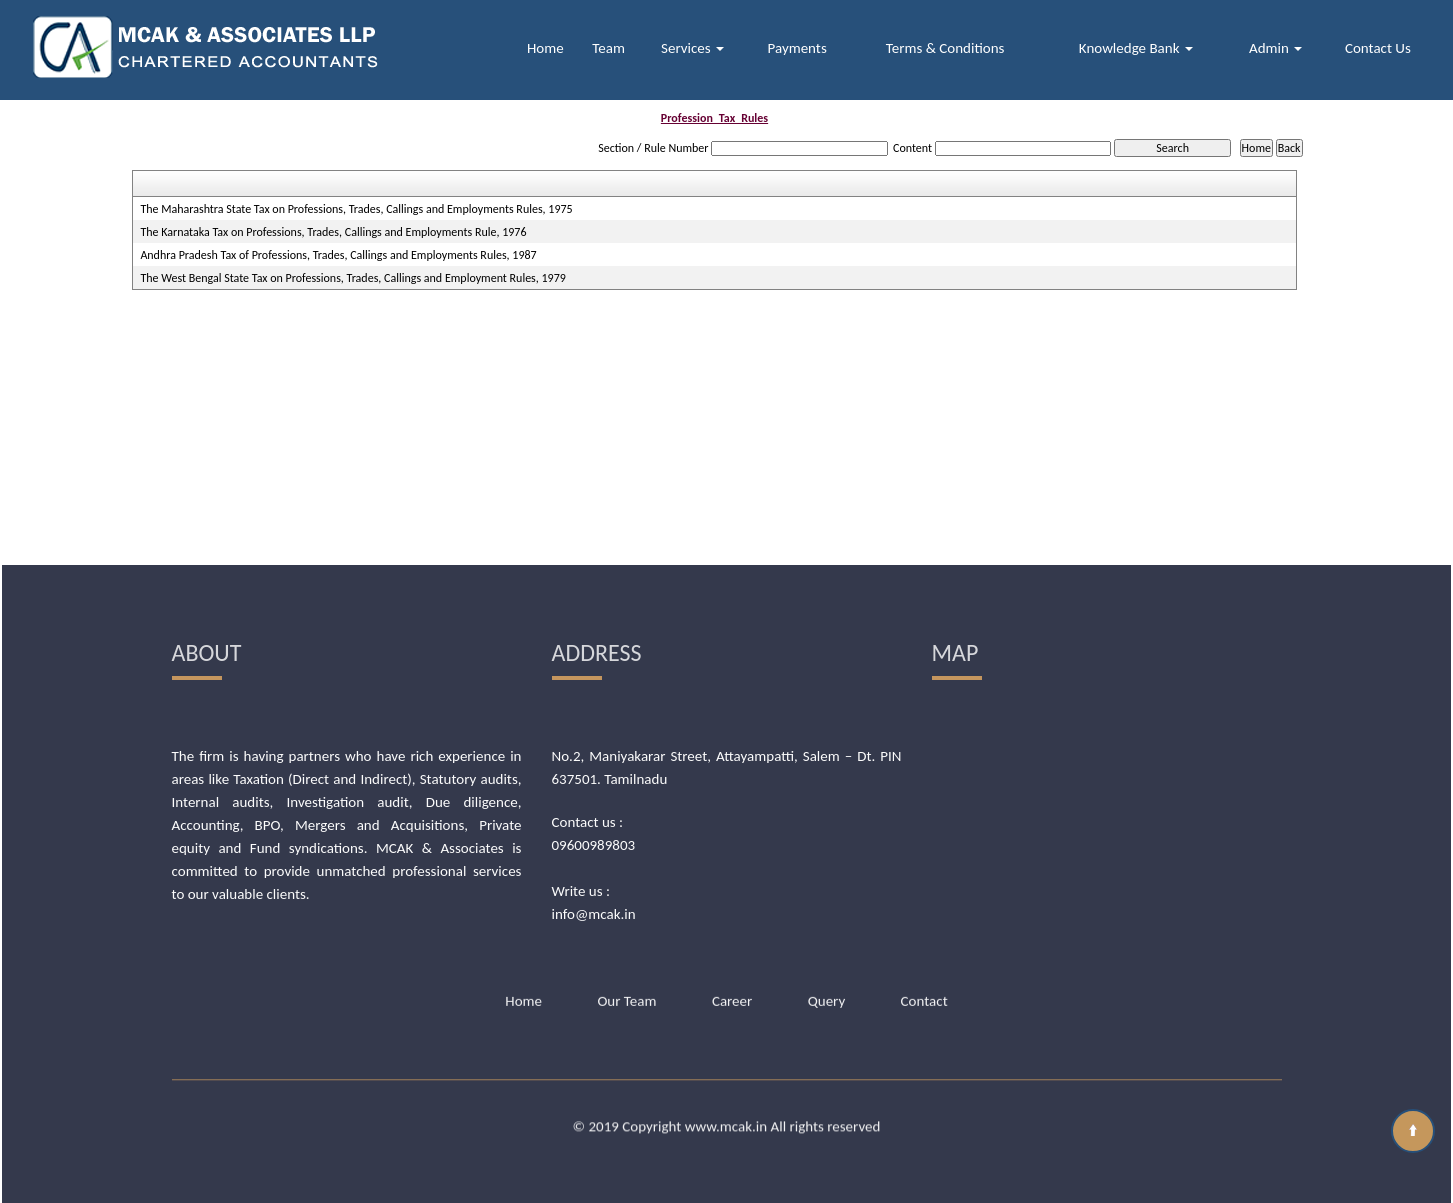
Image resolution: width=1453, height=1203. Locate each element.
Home (545, 48)
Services (692, 48)
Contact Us (1378, 48)
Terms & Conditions (945, 48)
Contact (924, 897)
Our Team (626, 897)
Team (608, 48)
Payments (797, 48)
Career (732, 897)
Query (827, 897)
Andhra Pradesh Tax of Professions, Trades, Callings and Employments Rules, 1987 (338, 255)
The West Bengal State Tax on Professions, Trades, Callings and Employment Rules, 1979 (352, 278)
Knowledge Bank (1136, 48)
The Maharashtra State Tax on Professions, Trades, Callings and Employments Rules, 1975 (356, 209)
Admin (1275, 48)
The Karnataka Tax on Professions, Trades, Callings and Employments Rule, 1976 (333, 232)
